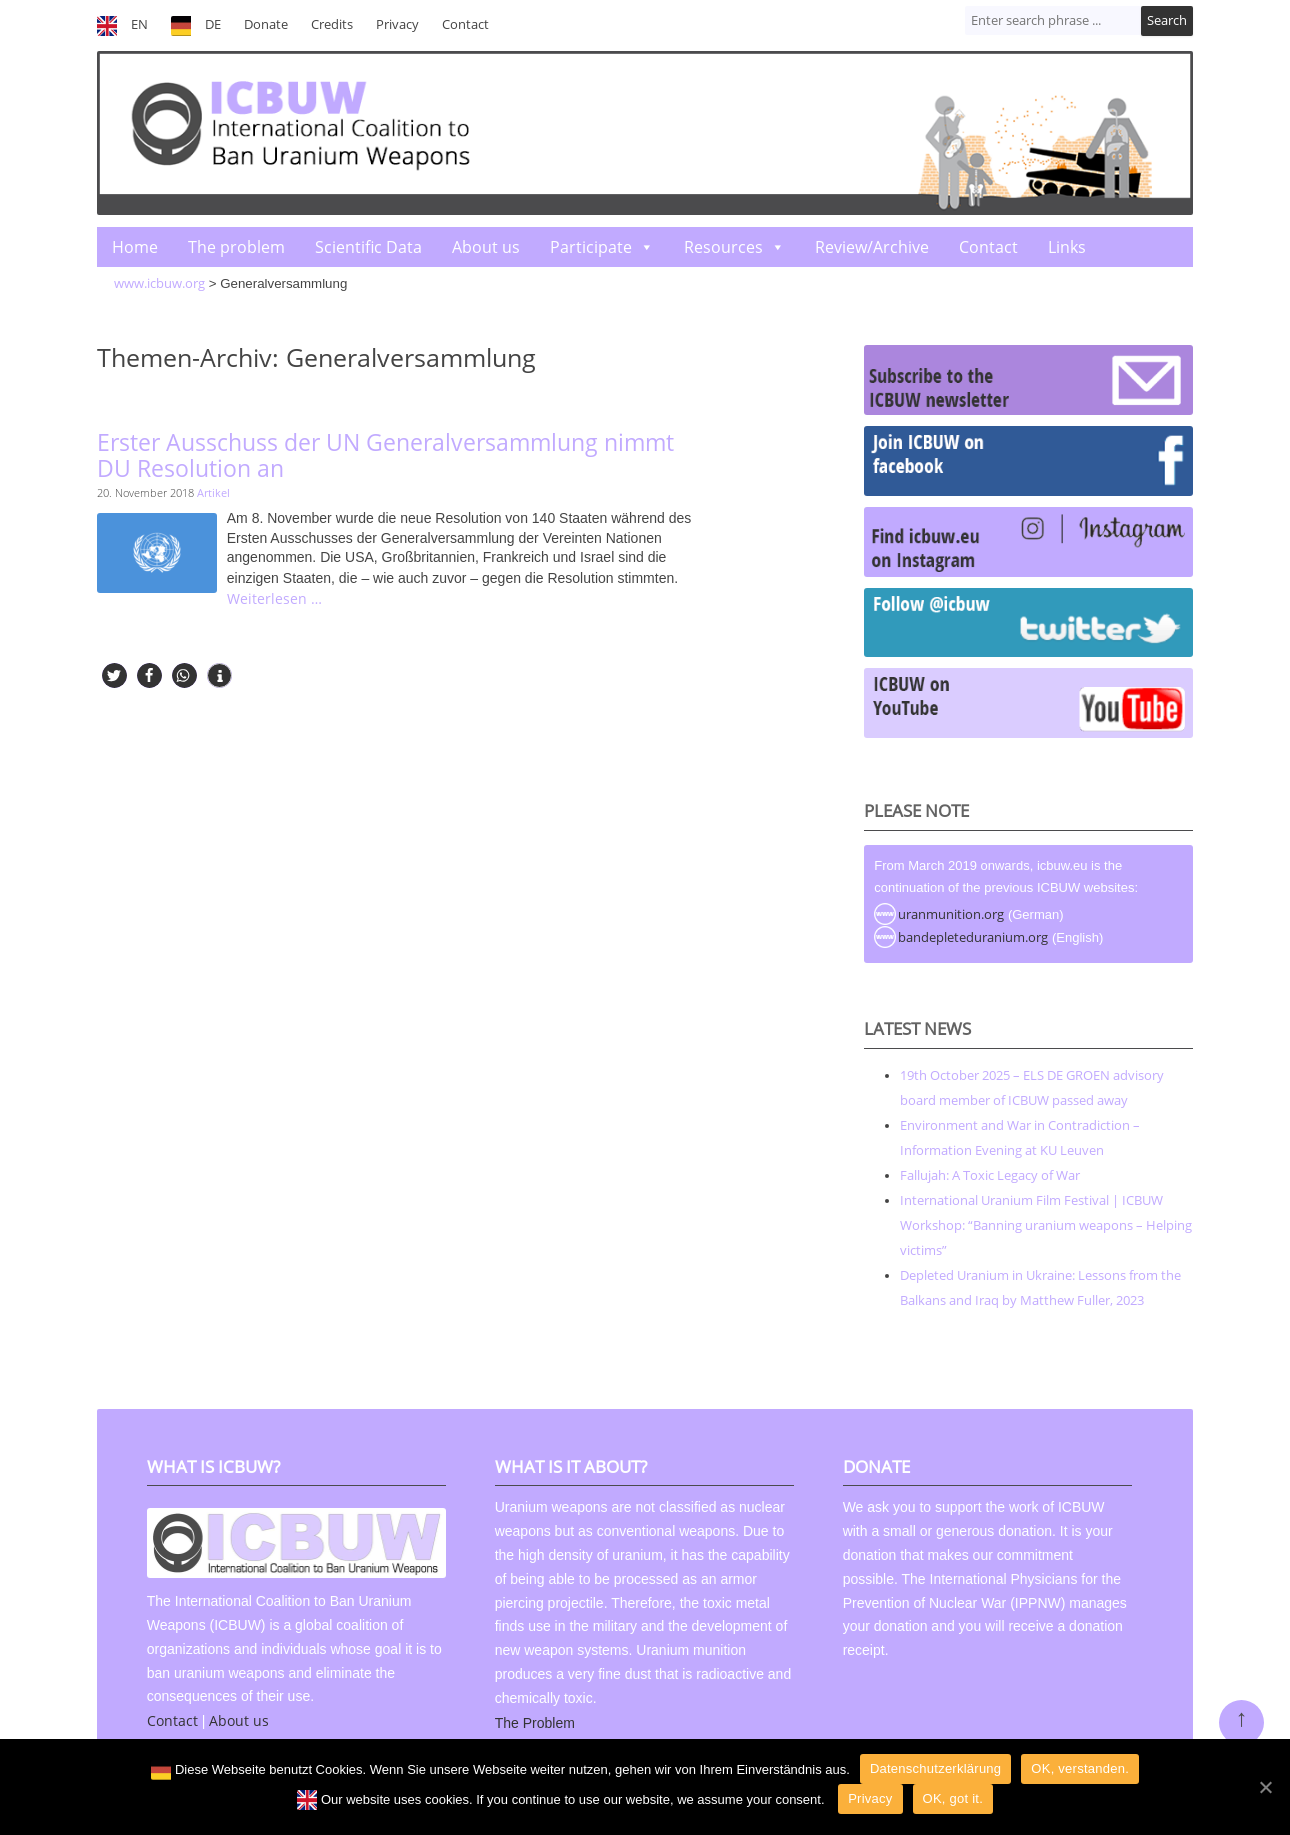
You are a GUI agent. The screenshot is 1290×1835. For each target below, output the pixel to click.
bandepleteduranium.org (973, 937)
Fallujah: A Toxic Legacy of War (990, 1175)
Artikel (213, 492)
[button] (114, 675)
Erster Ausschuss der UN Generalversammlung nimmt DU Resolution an (385, 455)
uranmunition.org (951, 914)
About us (486, 247)
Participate (591, 247)
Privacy (397, 24)
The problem (236, 247)
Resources (723, 247)
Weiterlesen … (274, 598)
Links (1067, 247)
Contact (465, 24)
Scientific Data (368, 247)
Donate (266, 24)
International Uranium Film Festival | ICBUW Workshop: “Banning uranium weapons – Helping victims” (1046, 1225)
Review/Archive (872, 247)
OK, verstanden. (1080, 1768)
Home (135, 247)
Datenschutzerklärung (935, 1768)
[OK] (1265, 1787)
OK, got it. (953, 1798)
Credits (332, 24)
